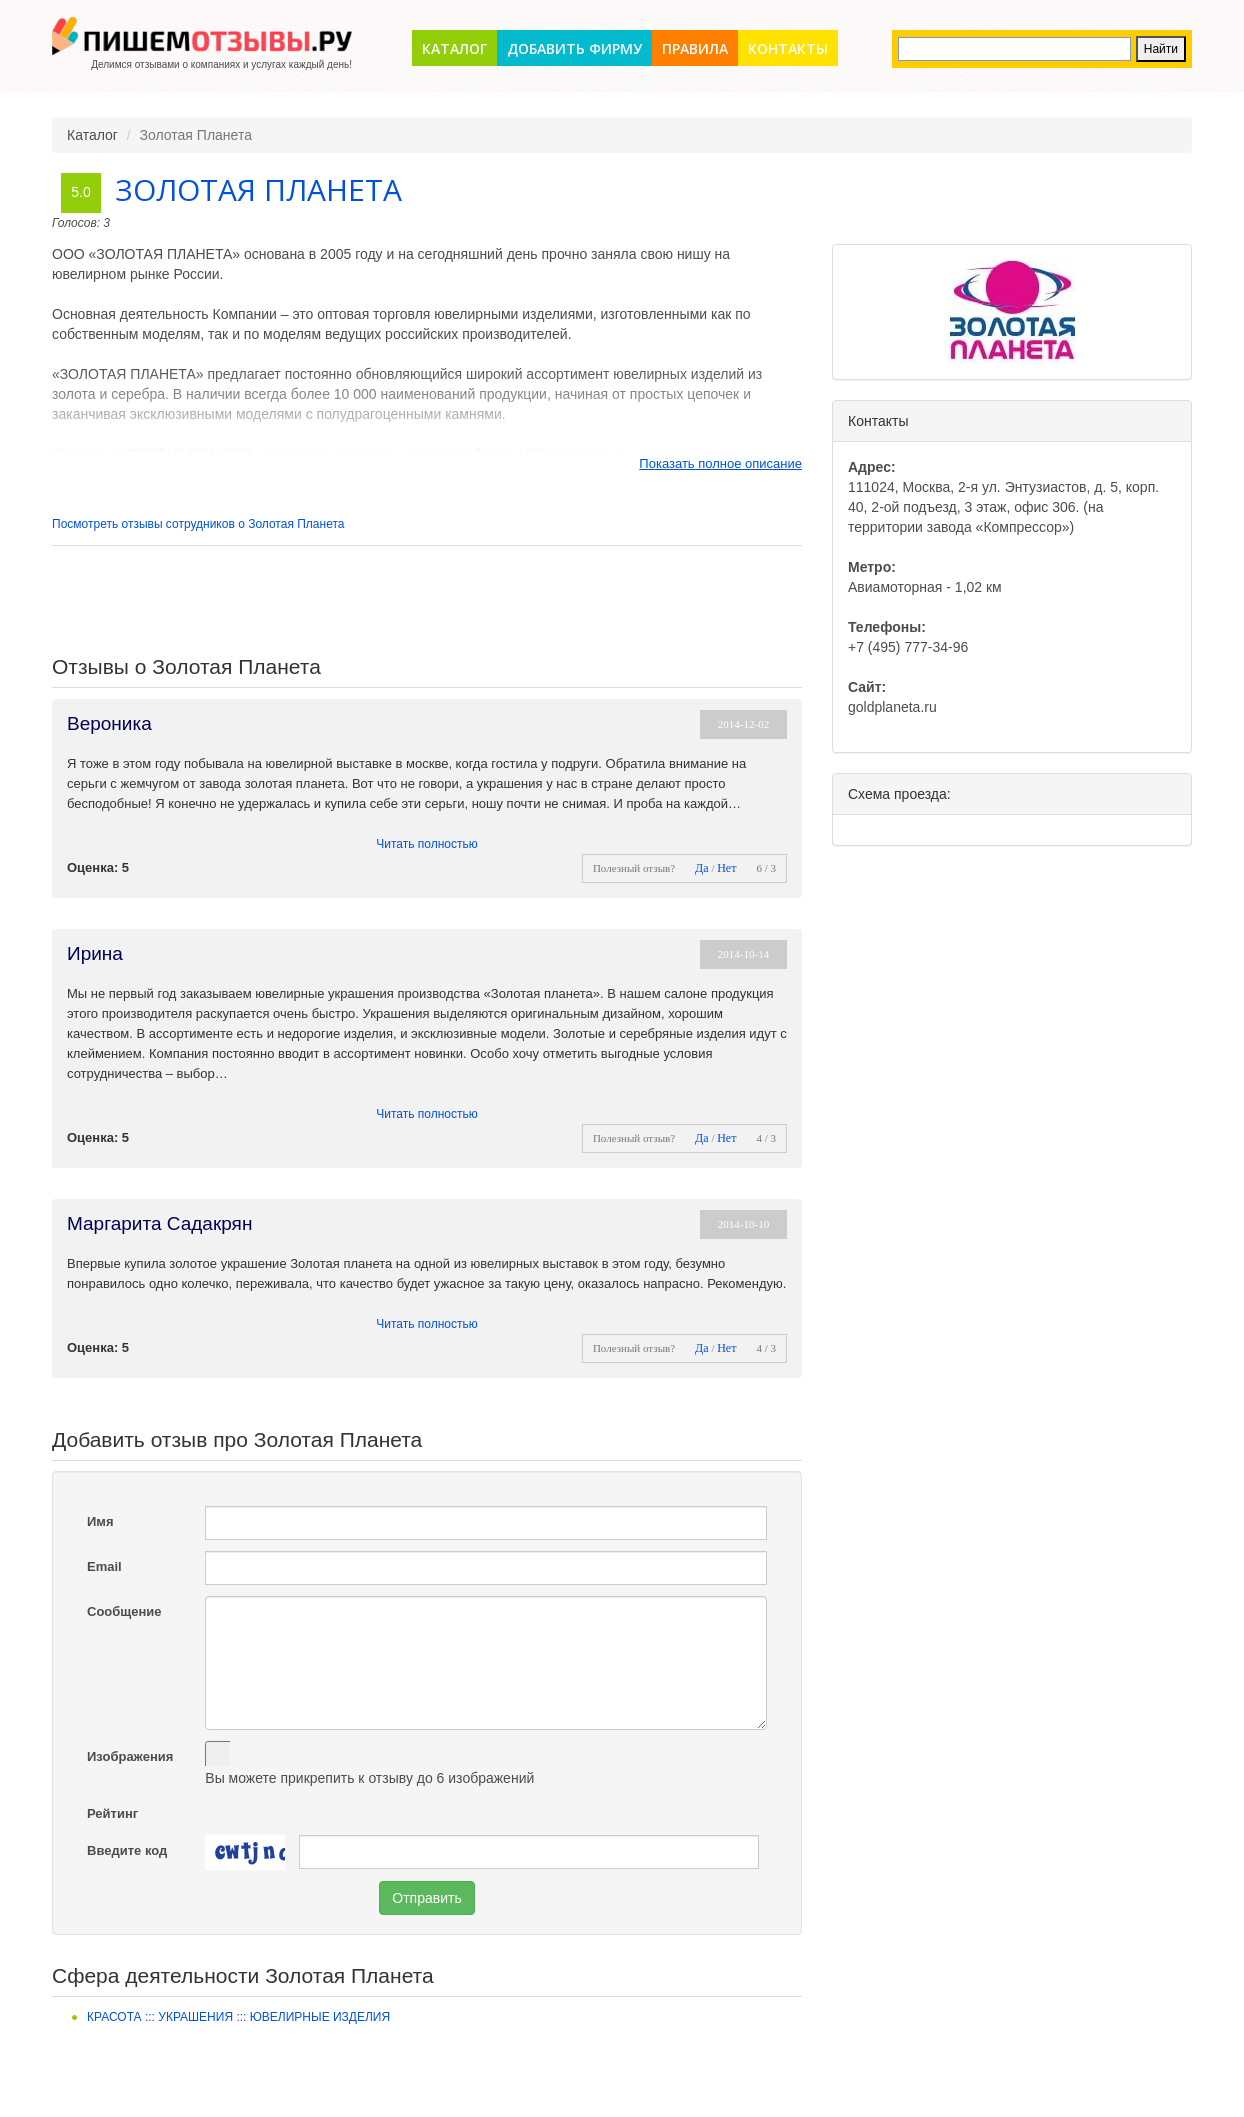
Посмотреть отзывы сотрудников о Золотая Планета (198, 524)
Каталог (454, 48)
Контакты (788, 48)
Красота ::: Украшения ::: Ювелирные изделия (238, 2017)
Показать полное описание (720, 463)
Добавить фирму (574, 48)
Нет (726, 868)
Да (702, 868)
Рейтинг (112, 1813)
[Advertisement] (427, 601)
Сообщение (124, 1611)
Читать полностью (427, 844)
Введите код (127, 1850)
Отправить (426, 1898)
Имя (100, 1521)
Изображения (130, 1756)
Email (104, 1566)
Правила (695, 48)
